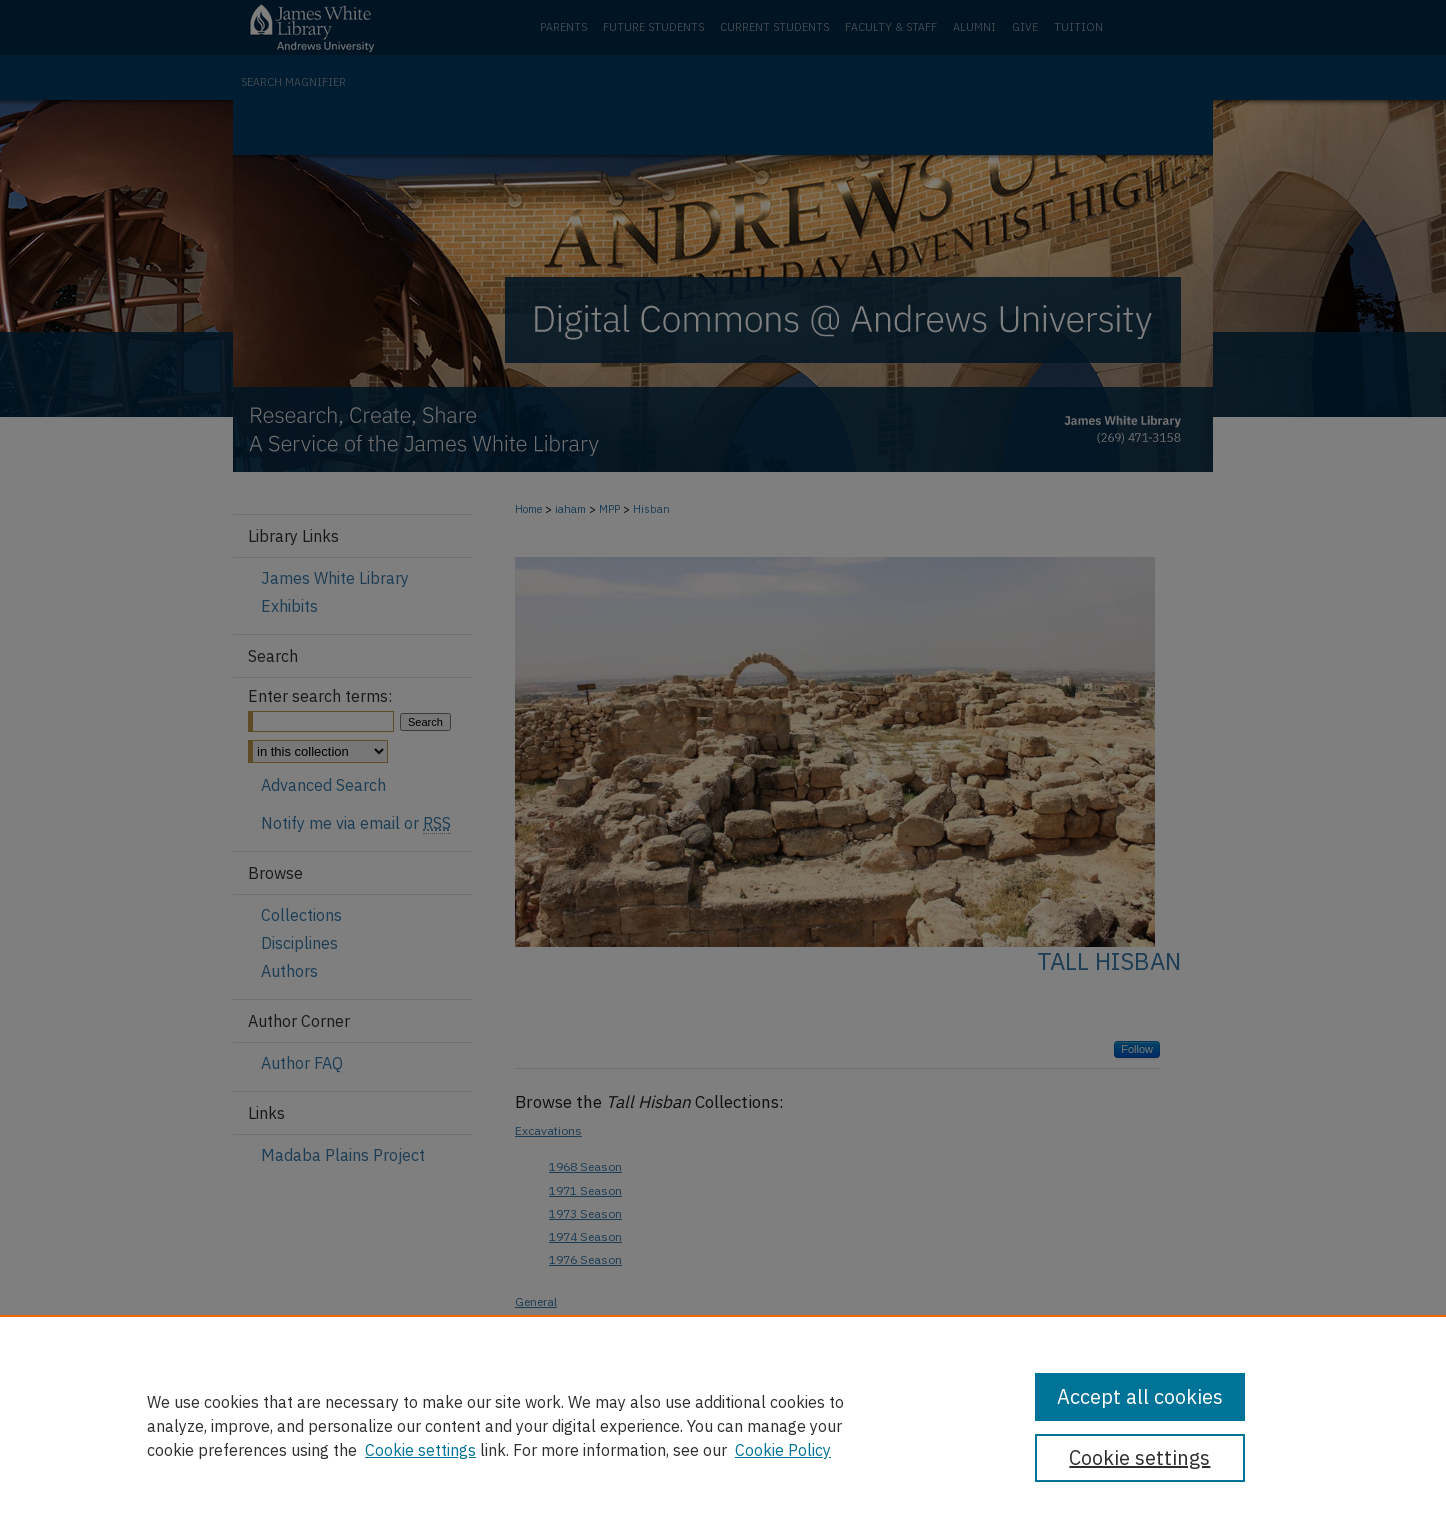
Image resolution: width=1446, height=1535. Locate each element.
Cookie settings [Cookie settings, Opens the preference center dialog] (1139, 1457)
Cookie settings (420, 1450)
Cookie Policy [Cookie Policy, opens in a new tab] (783, 1450)
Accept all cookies (1140, 1396)
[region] (723, 1425)
